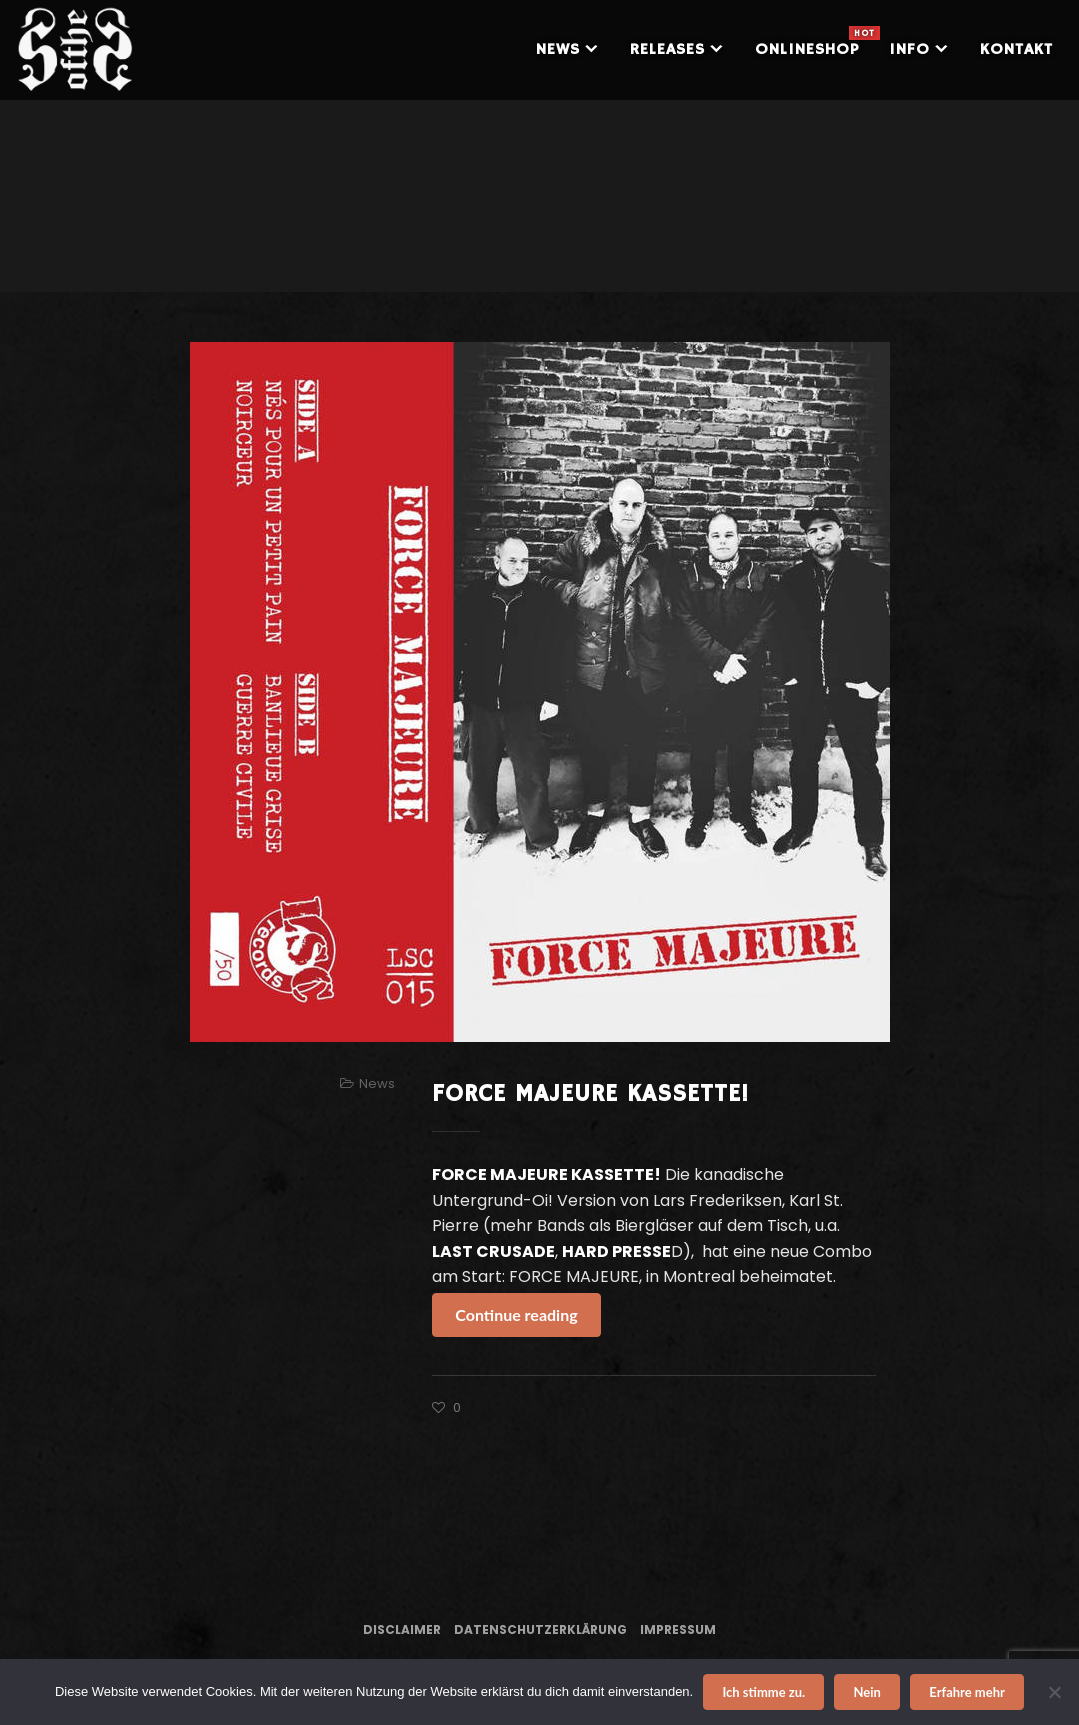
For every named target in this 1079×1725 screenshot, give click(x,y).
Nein (867, 1692)
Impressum (678, 1629)
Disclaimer (402, 1629)
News (377, 1083)
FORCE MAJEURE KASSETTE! (590, 1094)
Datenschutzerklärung (540, 1629)
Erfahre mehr (967, 1692)
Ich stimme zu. (763, 1692)
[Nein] (1054, 1692)
